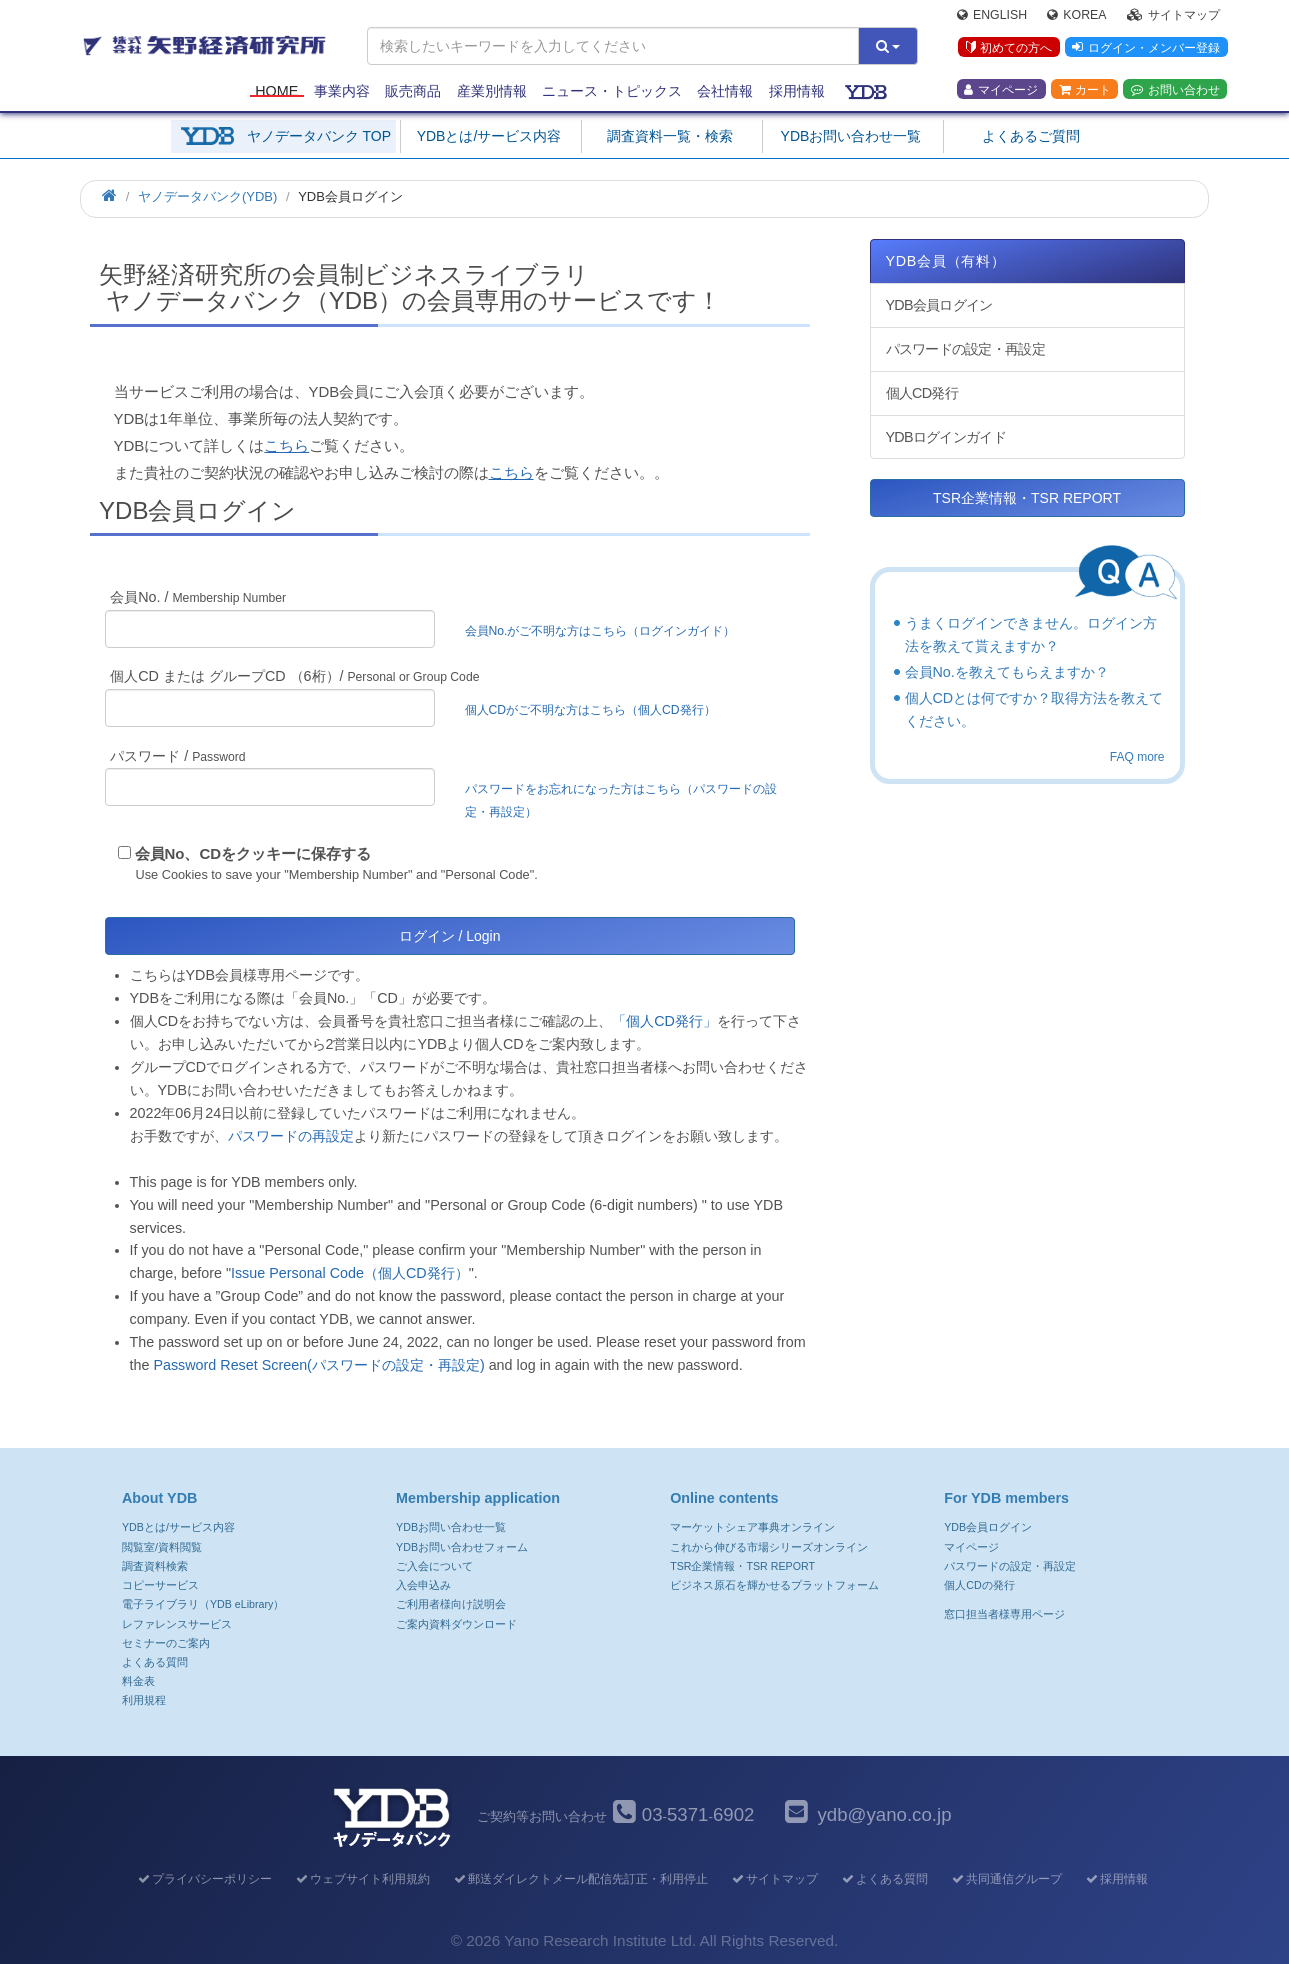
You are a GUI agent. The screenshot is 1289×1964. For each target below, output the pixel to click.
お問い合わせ (1175, 91)
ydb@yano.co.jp (884, 1814)
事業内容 (342, 92)
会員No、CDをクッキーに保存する (253, 853)
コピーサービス (160, 1585)
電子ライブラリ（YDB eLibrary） (203, 1604)
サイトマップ (1173, 16)
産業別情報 (492, 92)
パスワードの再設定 (291, 1136)
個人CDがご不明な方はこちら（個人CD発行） (590, 710)
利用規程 (144, 1700)
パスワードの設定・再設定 (965, 349)
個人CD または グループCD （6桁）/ (294, 676)
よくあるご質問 (1031, 136)
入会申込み (423, 1585)
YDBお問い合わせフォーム (462, 1547)
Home (276, 92)
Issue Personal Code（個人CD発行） (350, 1273)
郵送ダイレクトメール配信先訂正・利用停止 (579, 1879)
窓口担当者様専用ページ (1004, 1614)
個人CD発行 (922, 393)
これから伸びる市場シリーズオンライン (769, 1547)
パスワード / (177, 756)
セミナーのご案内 (166, 1643)
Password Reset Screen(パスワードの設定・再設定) (318, 1365)
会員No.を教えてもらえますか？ (1007, 672)
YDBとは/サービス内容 (489, 136)
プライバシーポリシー (203, 1879)
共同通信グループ (1005, 1879)
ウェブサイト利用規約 (361, 1879)
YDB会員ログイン (939, 305)
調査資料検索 (155, 1566)
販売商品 (413, 92)
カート (1085, 91)
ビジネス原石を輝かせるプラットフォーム (774, 1585)
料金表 (138, 1681)
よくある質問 (155, 1662)
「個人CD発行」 (664, 1021)
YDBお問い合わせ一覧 (851, 136)
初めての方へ (1008, 49)
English (992, 16)
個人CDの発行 (979, 1585)
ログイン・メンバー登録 (1146, 49)
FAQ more (1137, 757)
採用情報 (797, 92)
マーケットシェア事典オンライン (752, 1527)
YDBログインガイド (946, 437)
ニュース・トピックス (612, 92)
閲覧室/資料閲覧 (162, 1547)
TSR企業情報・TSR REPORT (1027, 498)
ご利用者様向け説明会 (451, 1604)
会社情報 (725, 92)
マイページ (1001, 91)
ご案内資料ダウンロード (456, 1624)
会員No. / (198, 597)
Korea (1076, 16)
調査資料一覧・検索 (670, 136)
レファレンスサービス (177, 1624)
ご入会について (434, 1566)
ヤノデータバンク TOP (319, 136)
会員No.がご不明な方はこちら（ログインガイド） (606, 631)
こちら (286, 445)
